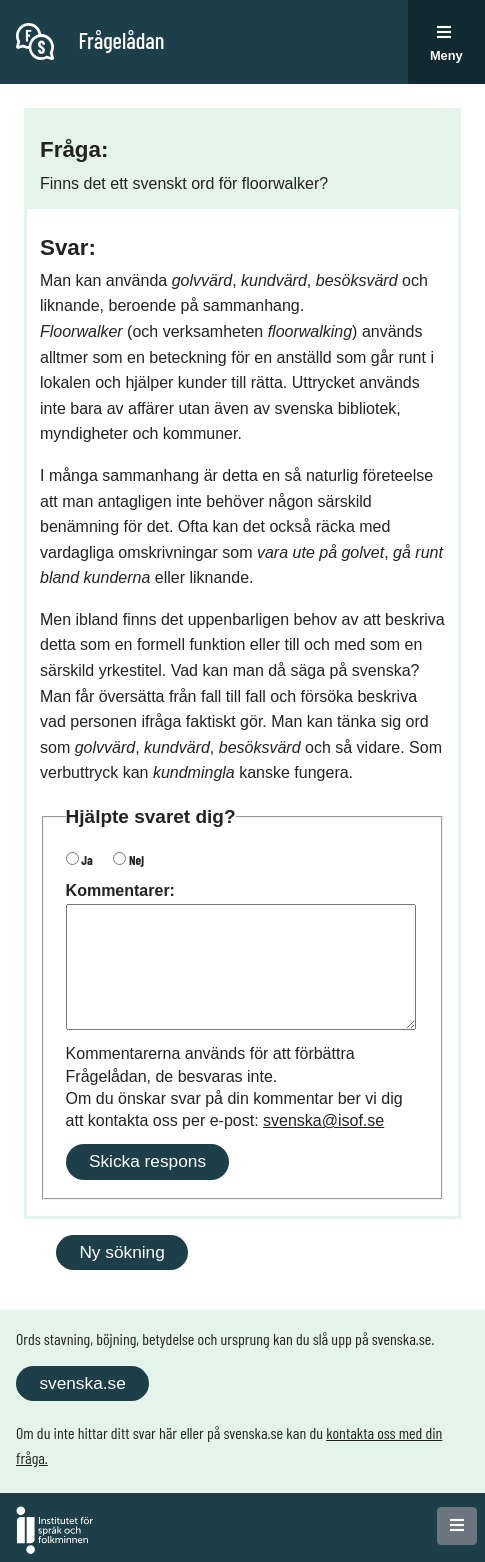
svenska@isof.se (323, 1120)
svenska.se (82, 1383)
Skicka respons (147, 1161)
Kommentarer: (120, 890)
